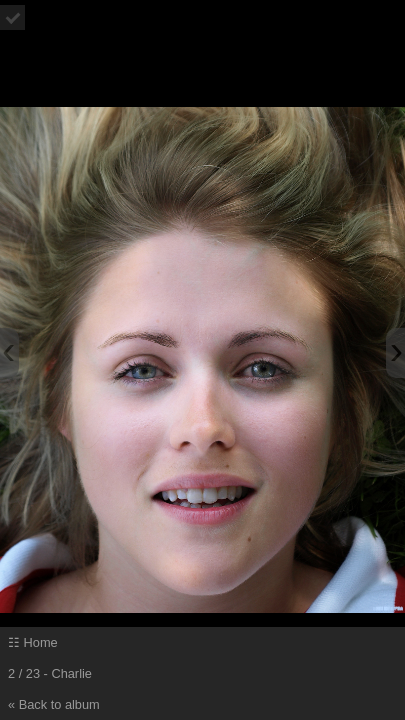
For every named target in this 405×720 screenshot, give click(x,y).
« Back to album (54, 704)
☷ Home (33, 642)
